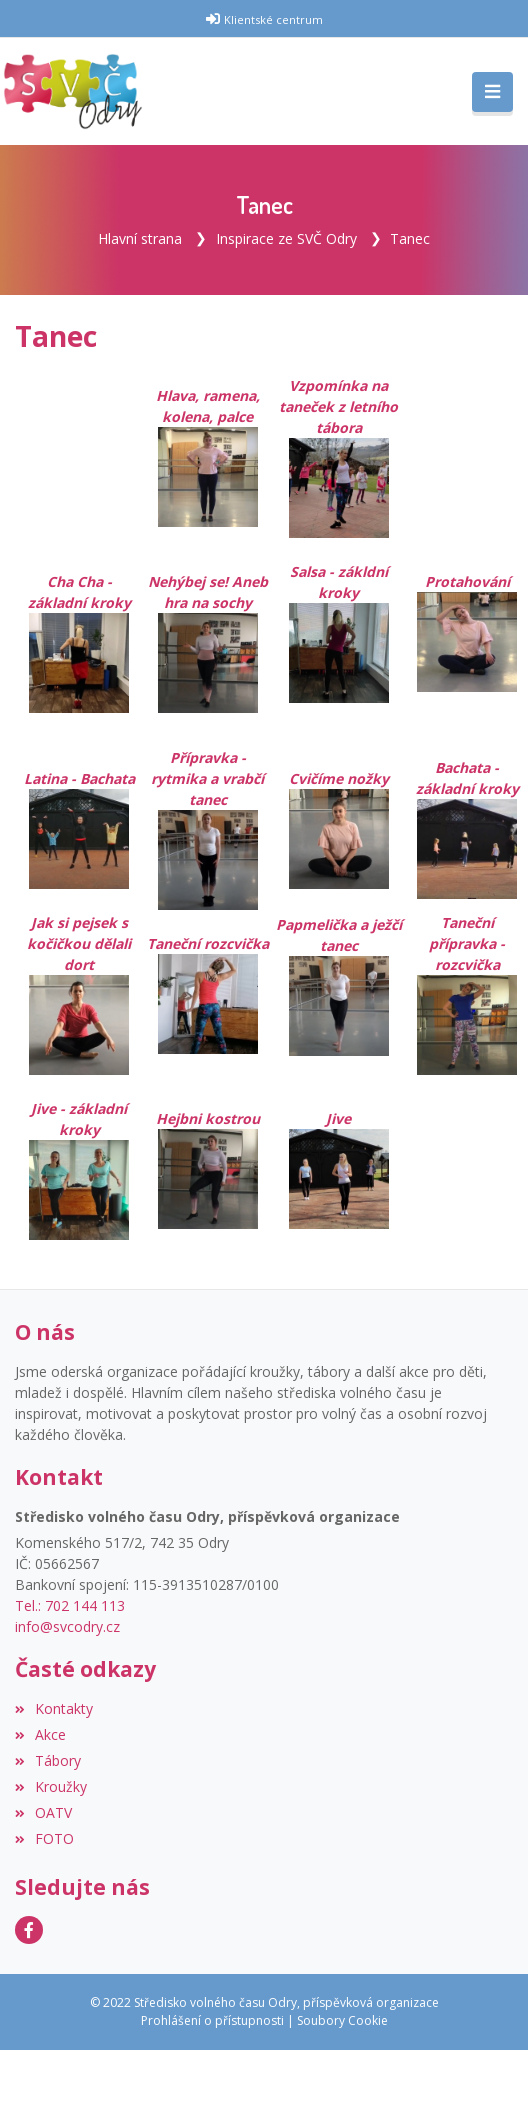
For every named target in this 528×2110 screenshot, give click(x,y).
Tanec (410, 238)
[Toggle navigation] (492, 92)
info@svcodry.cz (67, 1626)
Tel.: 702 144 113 (70, 1605)
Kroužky (51, 1786)
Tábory (48, 1760)
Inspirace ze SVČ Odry (286, 238)
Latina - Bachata (79, 778)
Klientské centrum (273, 19)
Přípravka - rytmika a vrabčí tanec (207, 778)
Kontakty (54, 1708)
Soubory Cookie (342, 2020)
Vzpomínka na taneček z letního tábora (338, 406)
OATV (43, 1812)
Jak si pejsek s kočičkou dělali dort (79, 973)
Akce (40, 1734)
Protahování (467, 581)
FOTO (44, 1838)
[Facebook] (29, 1930)
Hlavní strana (140, 238)
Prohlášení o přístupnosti (212, 2020)
